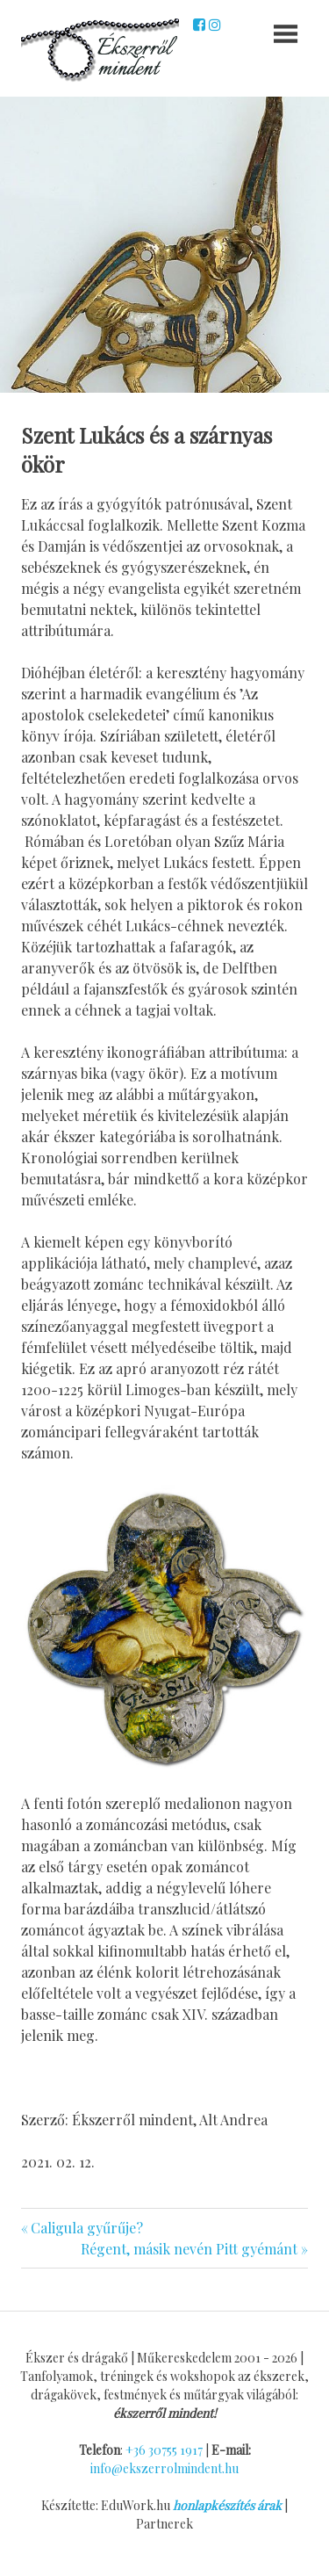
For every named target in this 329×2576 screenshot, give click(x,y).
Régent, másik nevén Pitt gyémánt (189, 2249)
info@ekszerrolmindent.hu (164, 2468)
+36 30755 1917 (164, 2450)
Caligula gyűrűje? (86, 2227)
